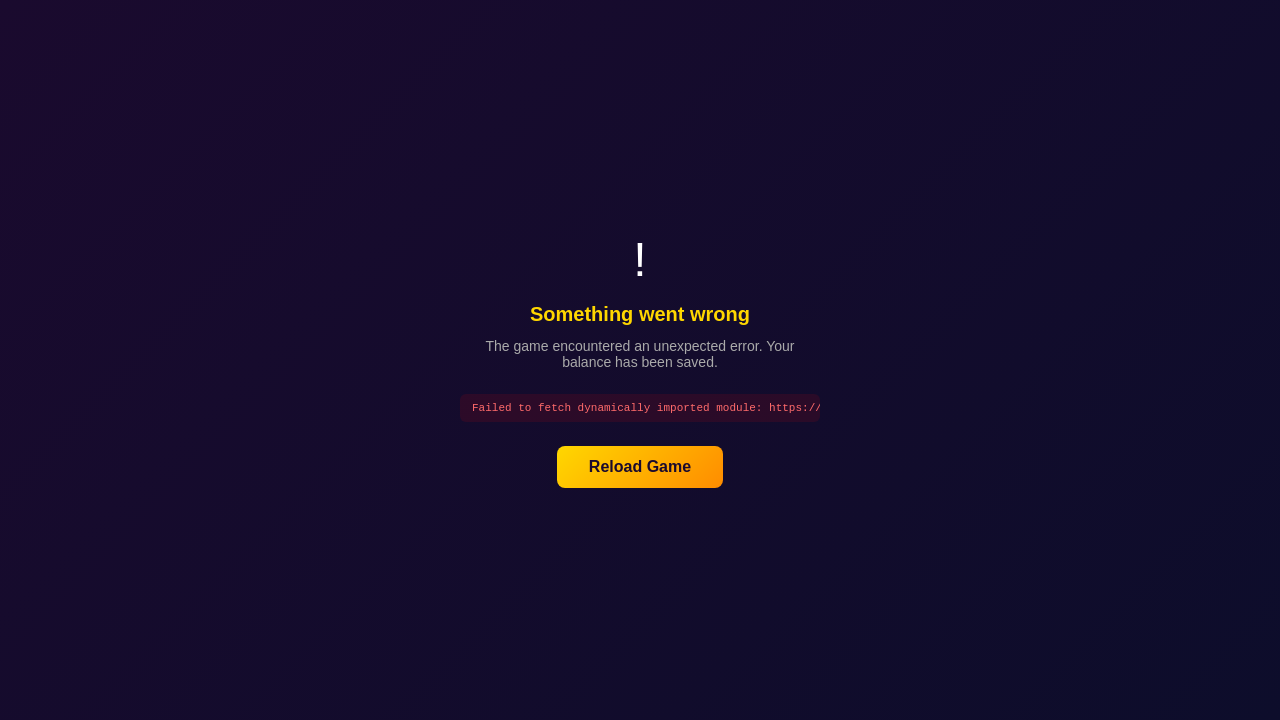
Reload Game (640, 468)
